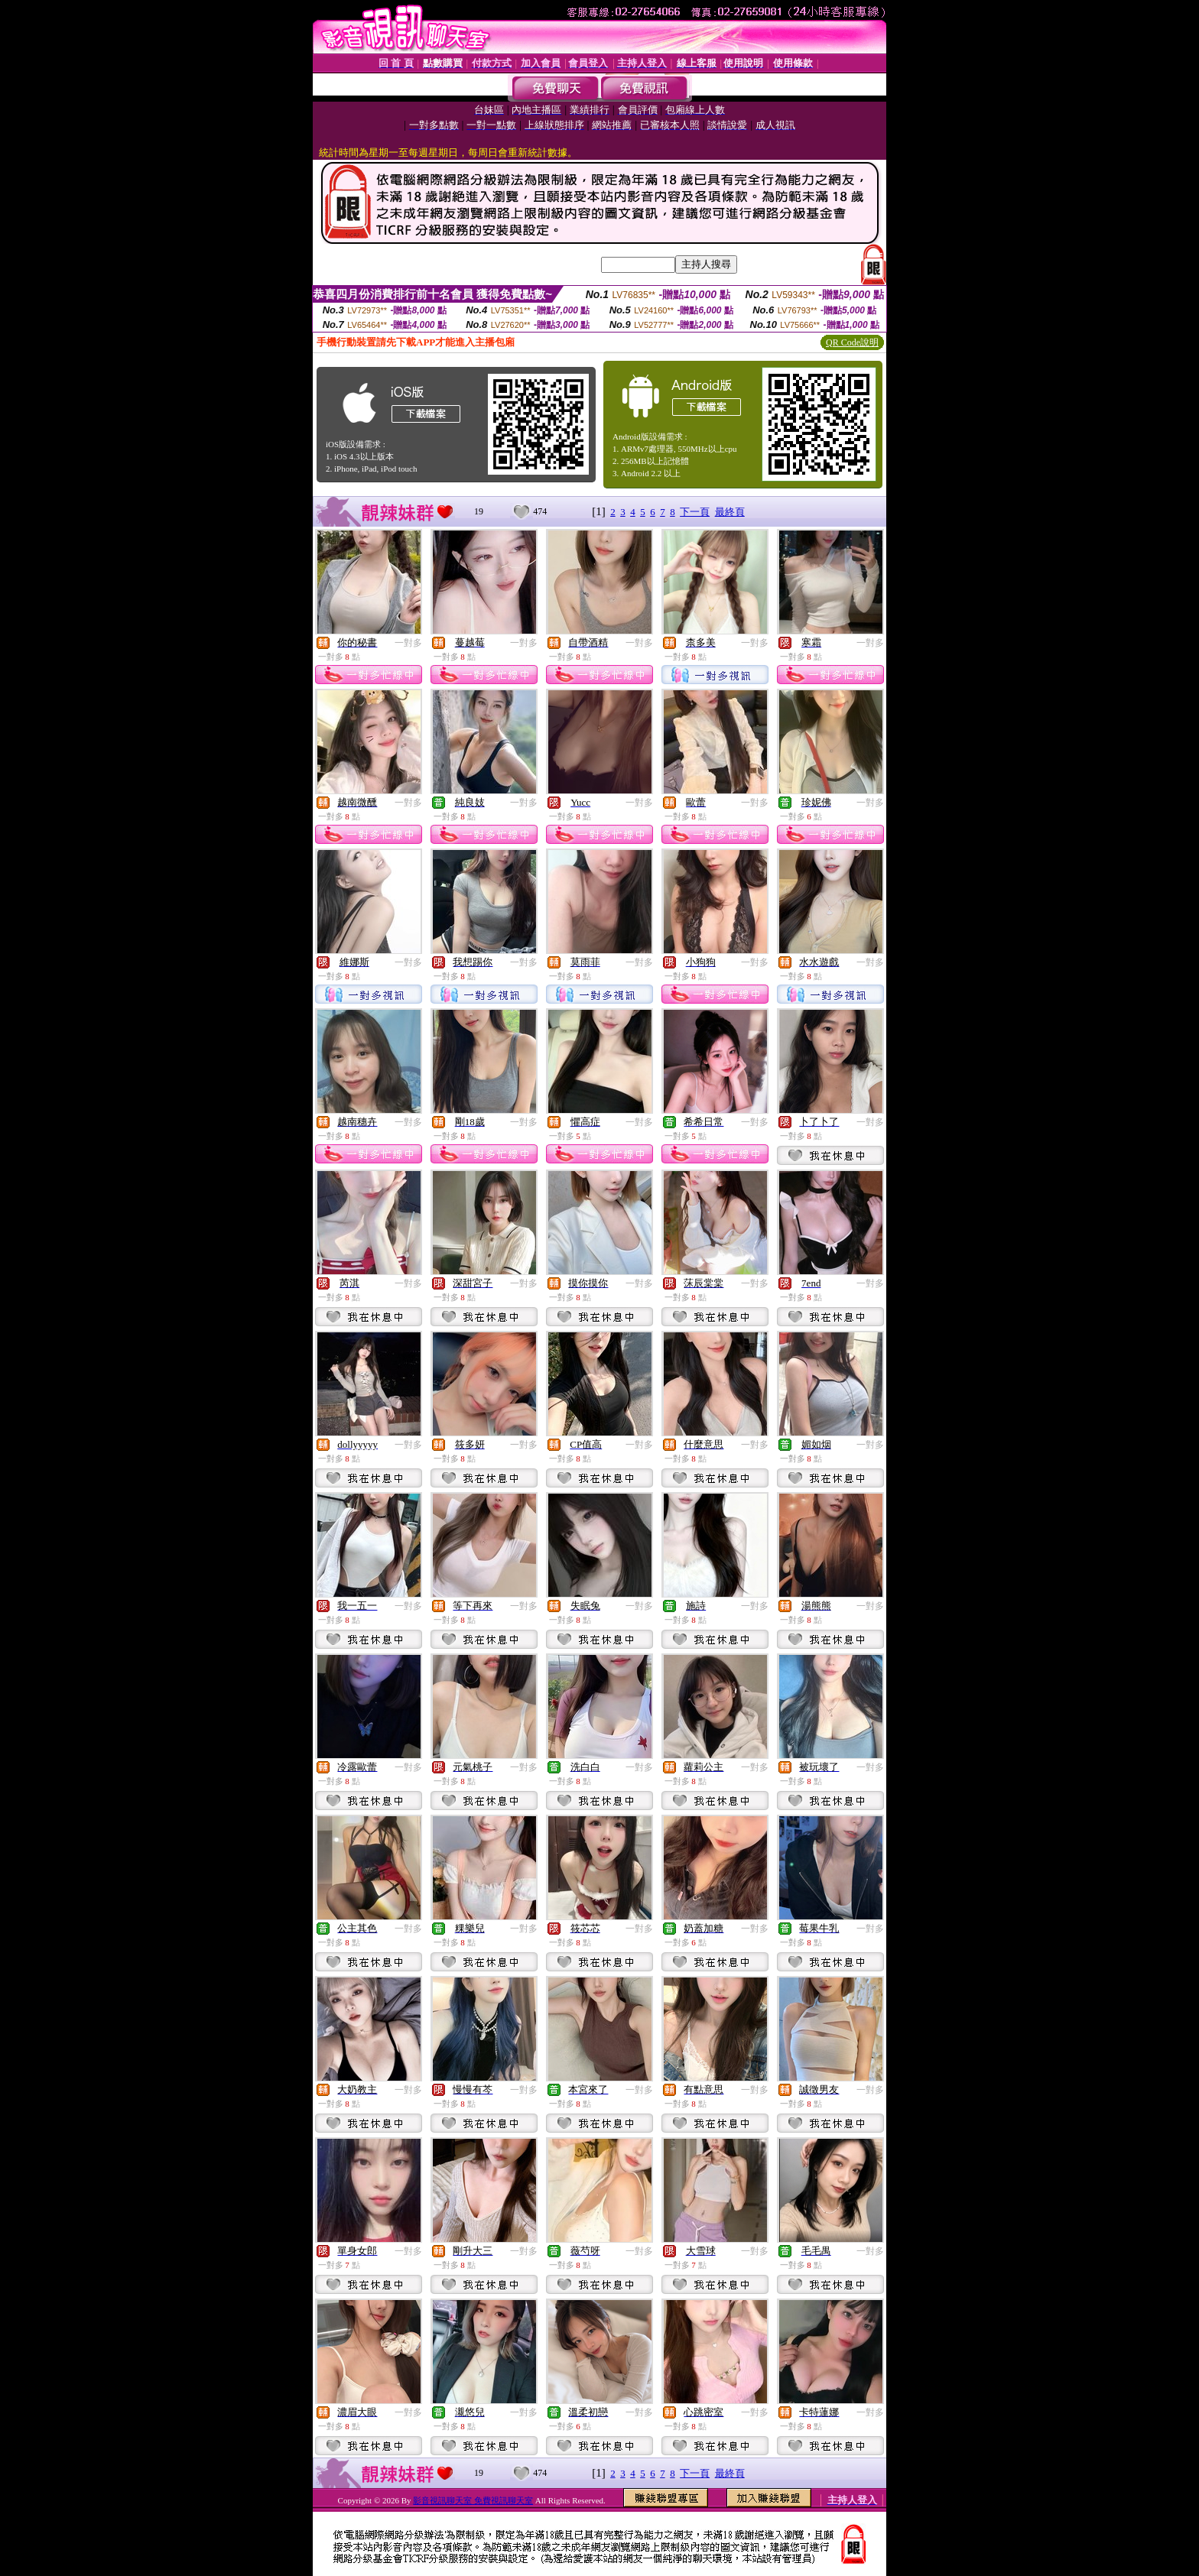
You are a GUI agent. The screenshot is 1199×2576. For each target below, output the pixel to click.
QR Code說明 (852, 342)
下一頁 (695, 511)
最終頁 (730, 511)
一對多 (408, 643)
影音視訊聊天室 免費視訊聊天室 (473, 2500)
